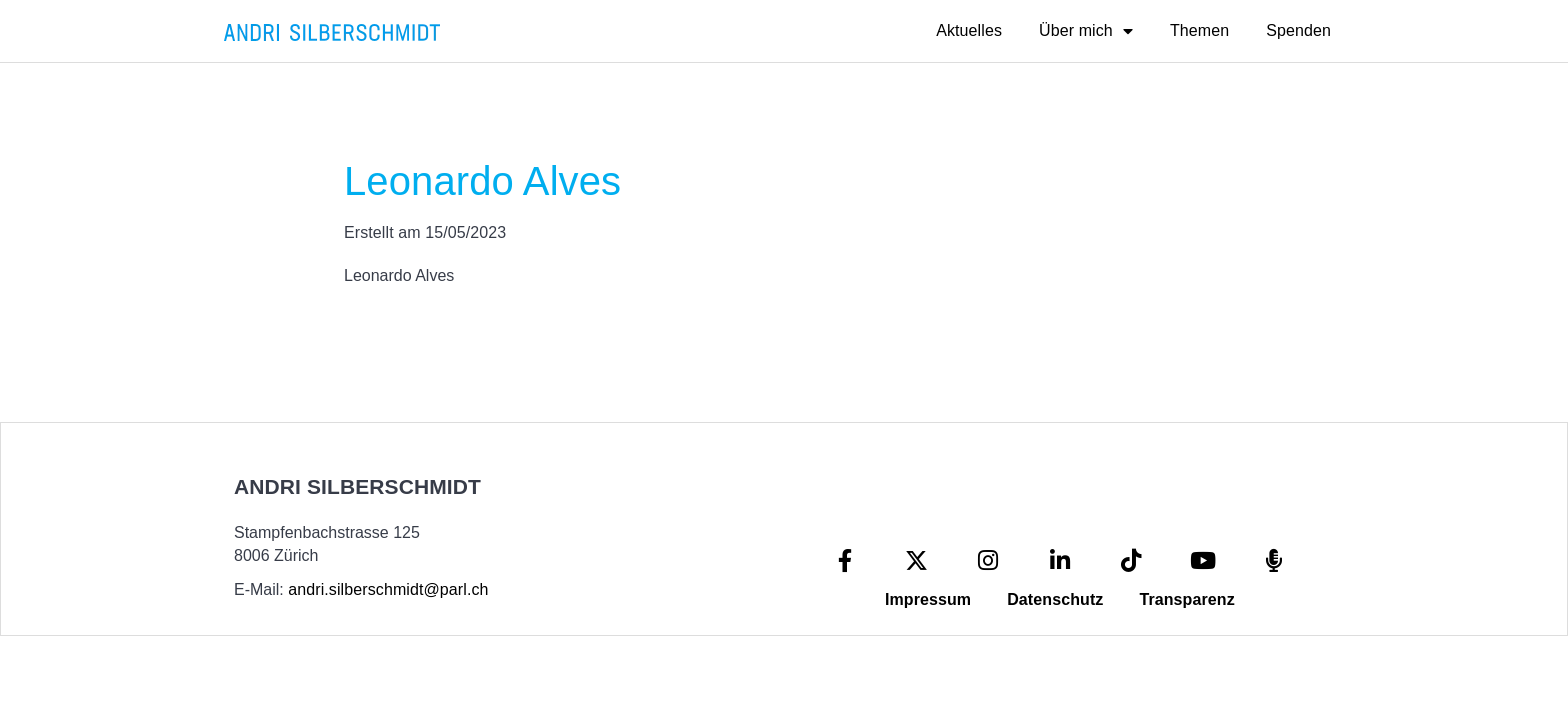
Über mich (1086, 31)
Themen (1199, 30)
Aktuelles (969, 30)
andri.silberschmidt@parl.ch (388, 589)
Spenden (1298, 30)
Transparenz (1186, 599)
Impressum (928, 599)
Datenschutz (1055, 599)
